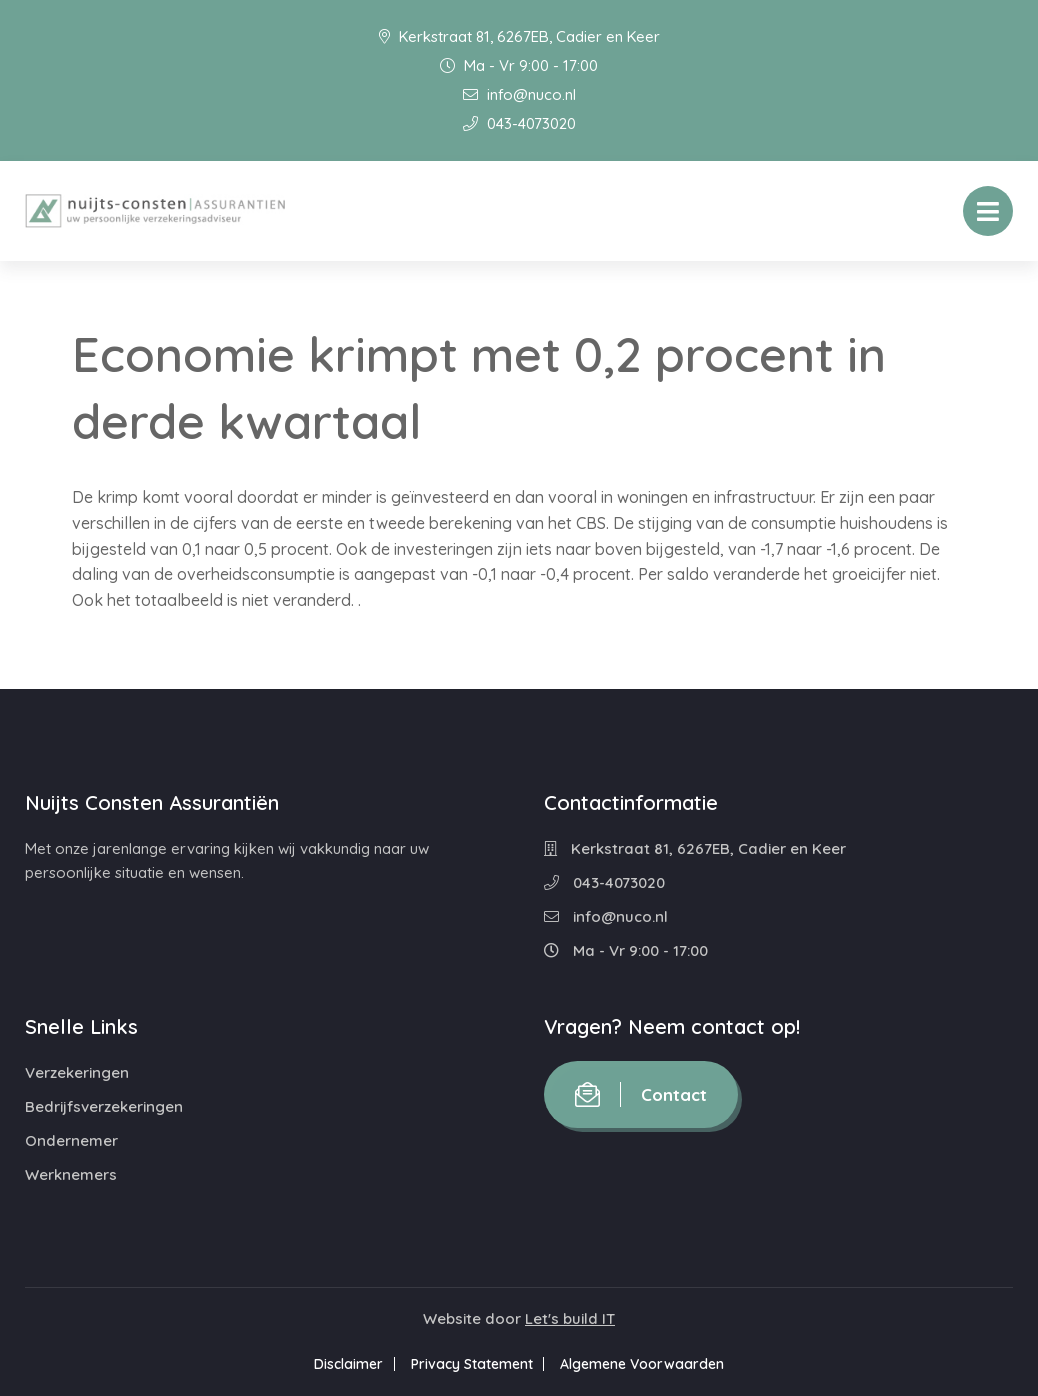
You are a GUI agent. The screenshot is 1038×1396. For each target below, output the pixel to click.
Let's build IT (570, 1318)
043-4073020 (519, 123)
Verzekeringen (77, 1072)
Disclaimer (342, 1364)
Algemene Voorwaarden (649, 1364)
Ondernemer (71, 1140)
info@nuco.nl (519, 94)
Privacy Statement (472, 1364)
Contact (641, 1094)
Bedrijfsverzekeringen (104, 1106)
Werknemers (71, 1174)
